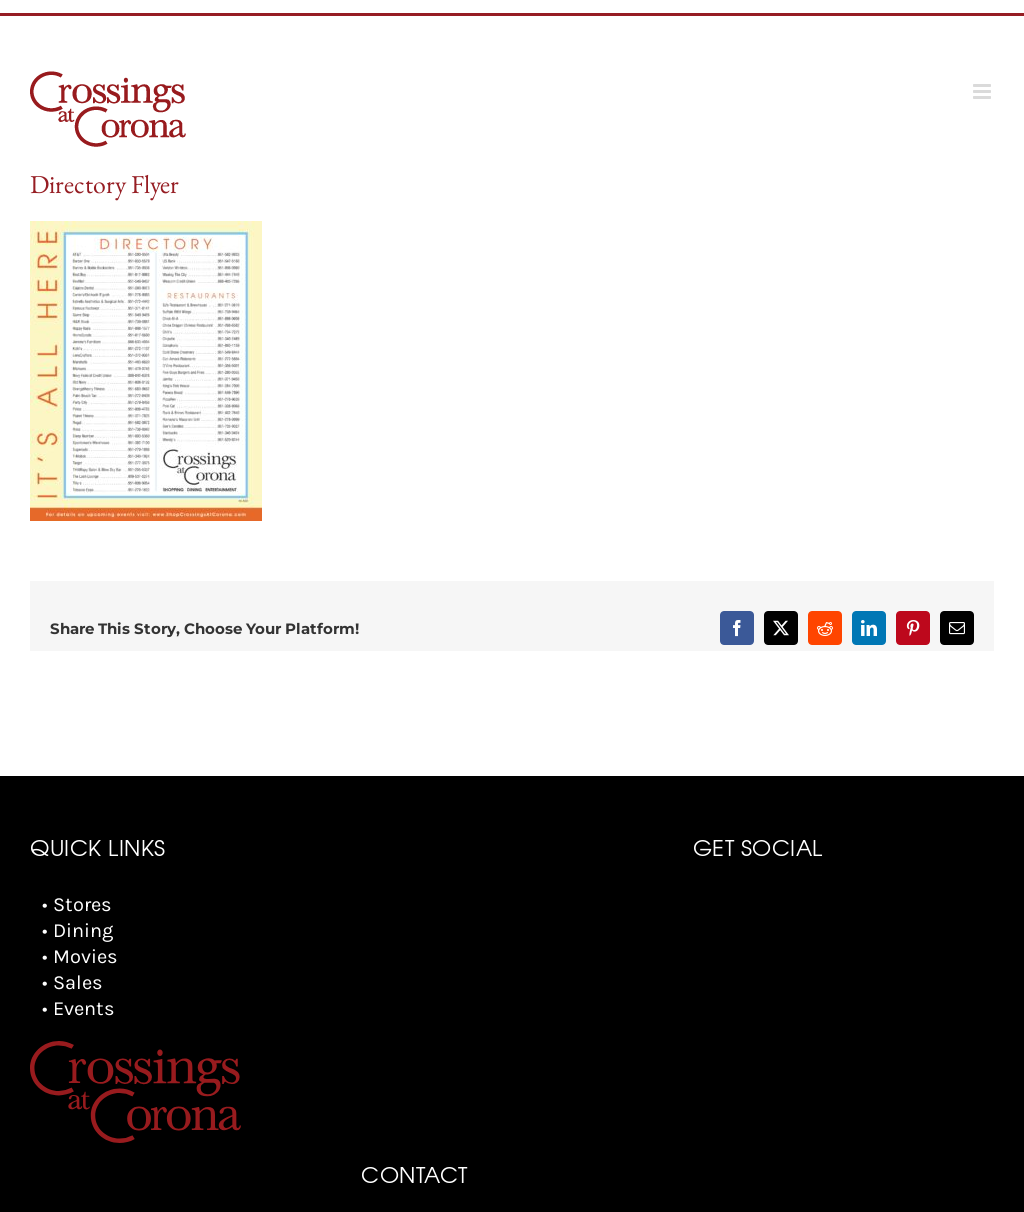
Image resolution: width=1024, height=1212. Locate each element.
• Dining (77, 930)
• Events (78, 1008)
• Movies (80, 956)
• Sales (72, 982)
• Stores (77, 904)
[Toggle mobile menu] (983, 91)
